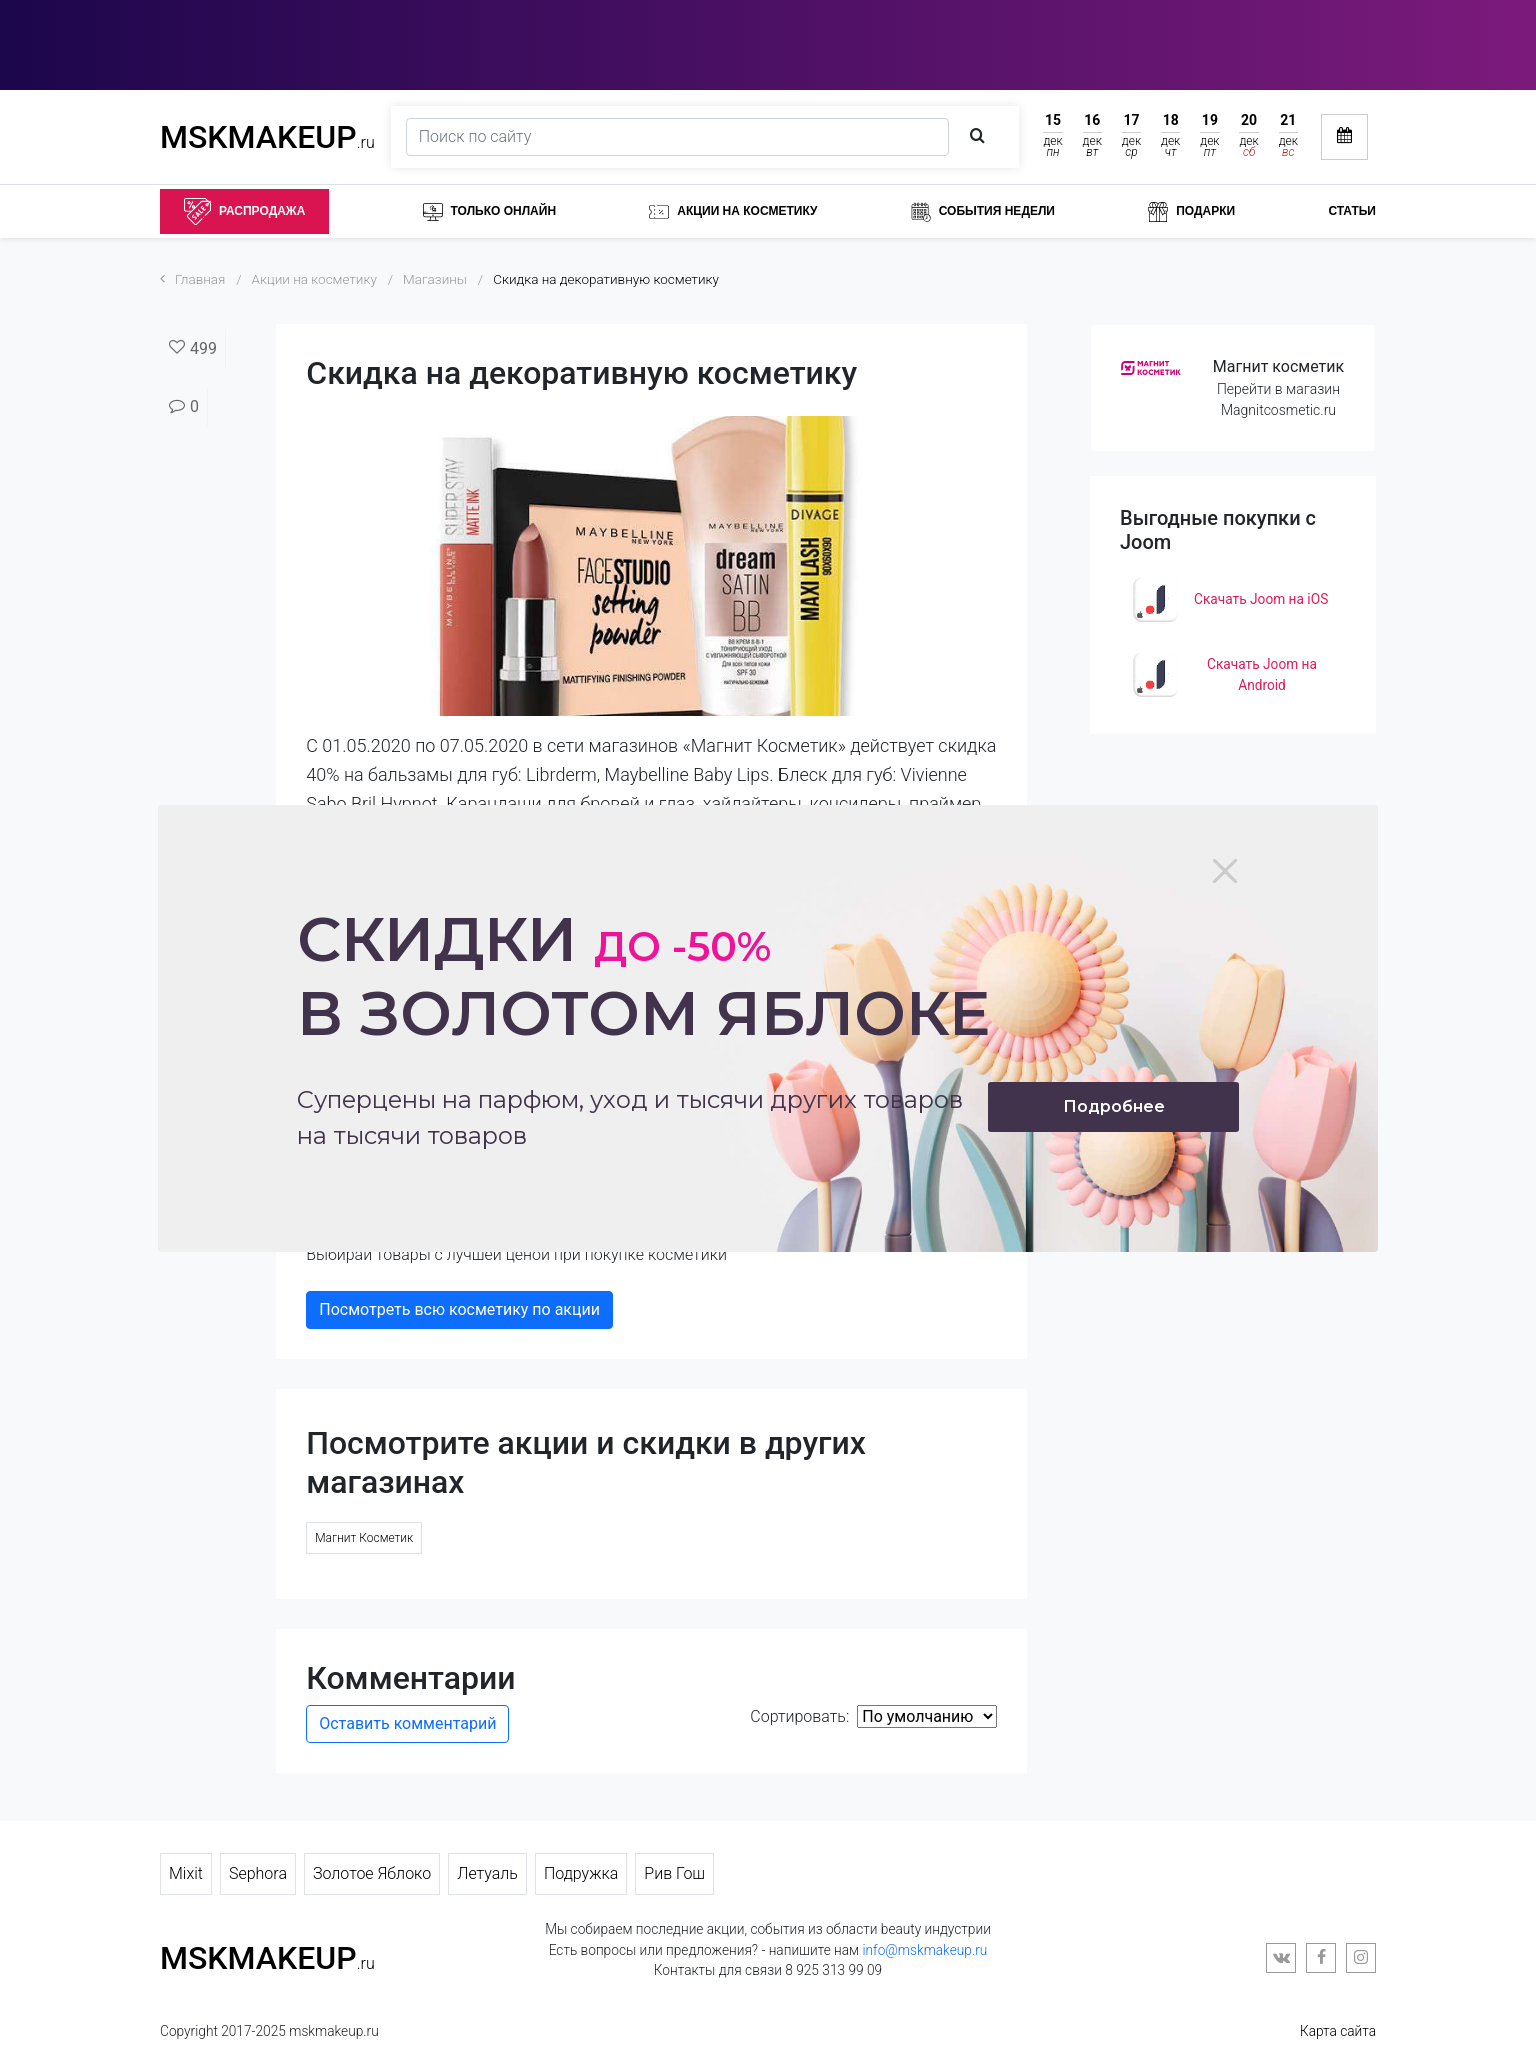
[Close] (1225, 871)
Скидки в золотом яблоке (643, 976)
